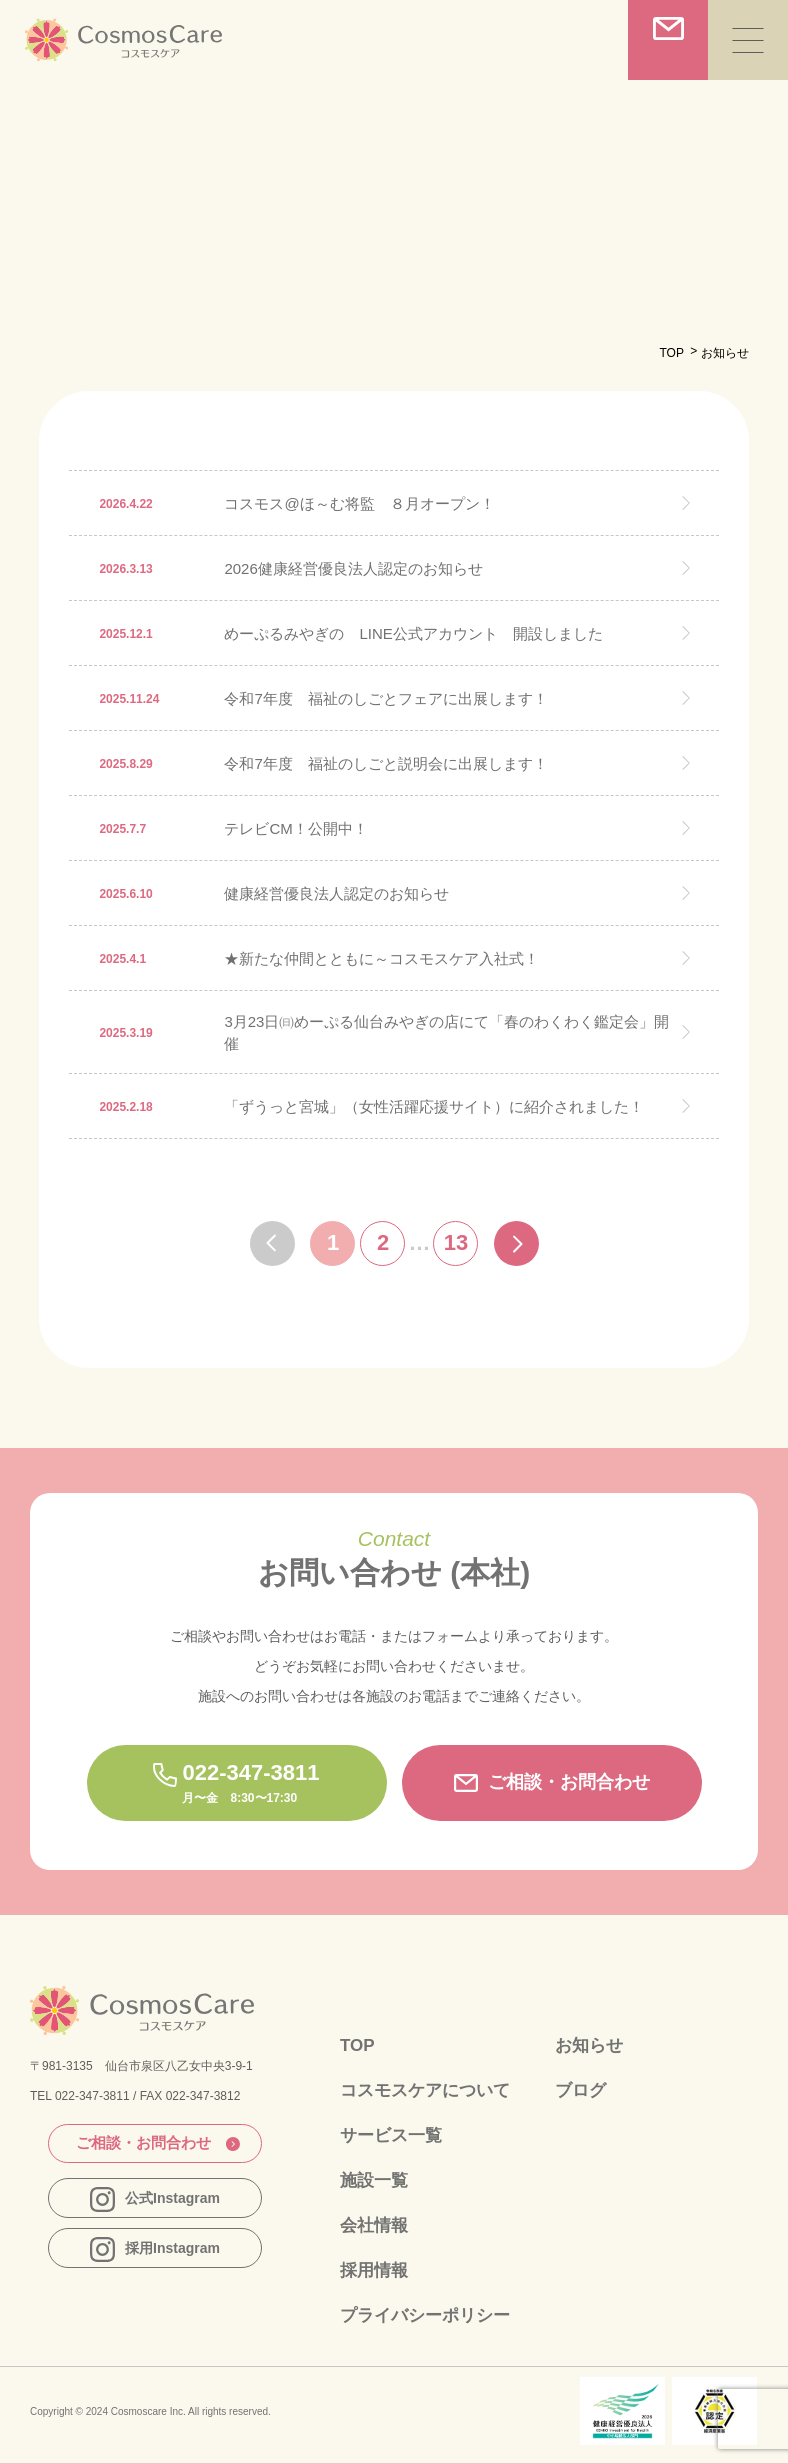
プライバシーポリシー (425, 2315)
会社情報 (374, 2225)
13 (456, 1242)
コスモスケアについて (425, 2090)
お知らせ (589, 2045)
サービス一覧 (391, 2135)
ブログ (580, 2090)
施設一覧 (374, 2180)
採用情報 (374, 2270)
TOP (671, 353)
